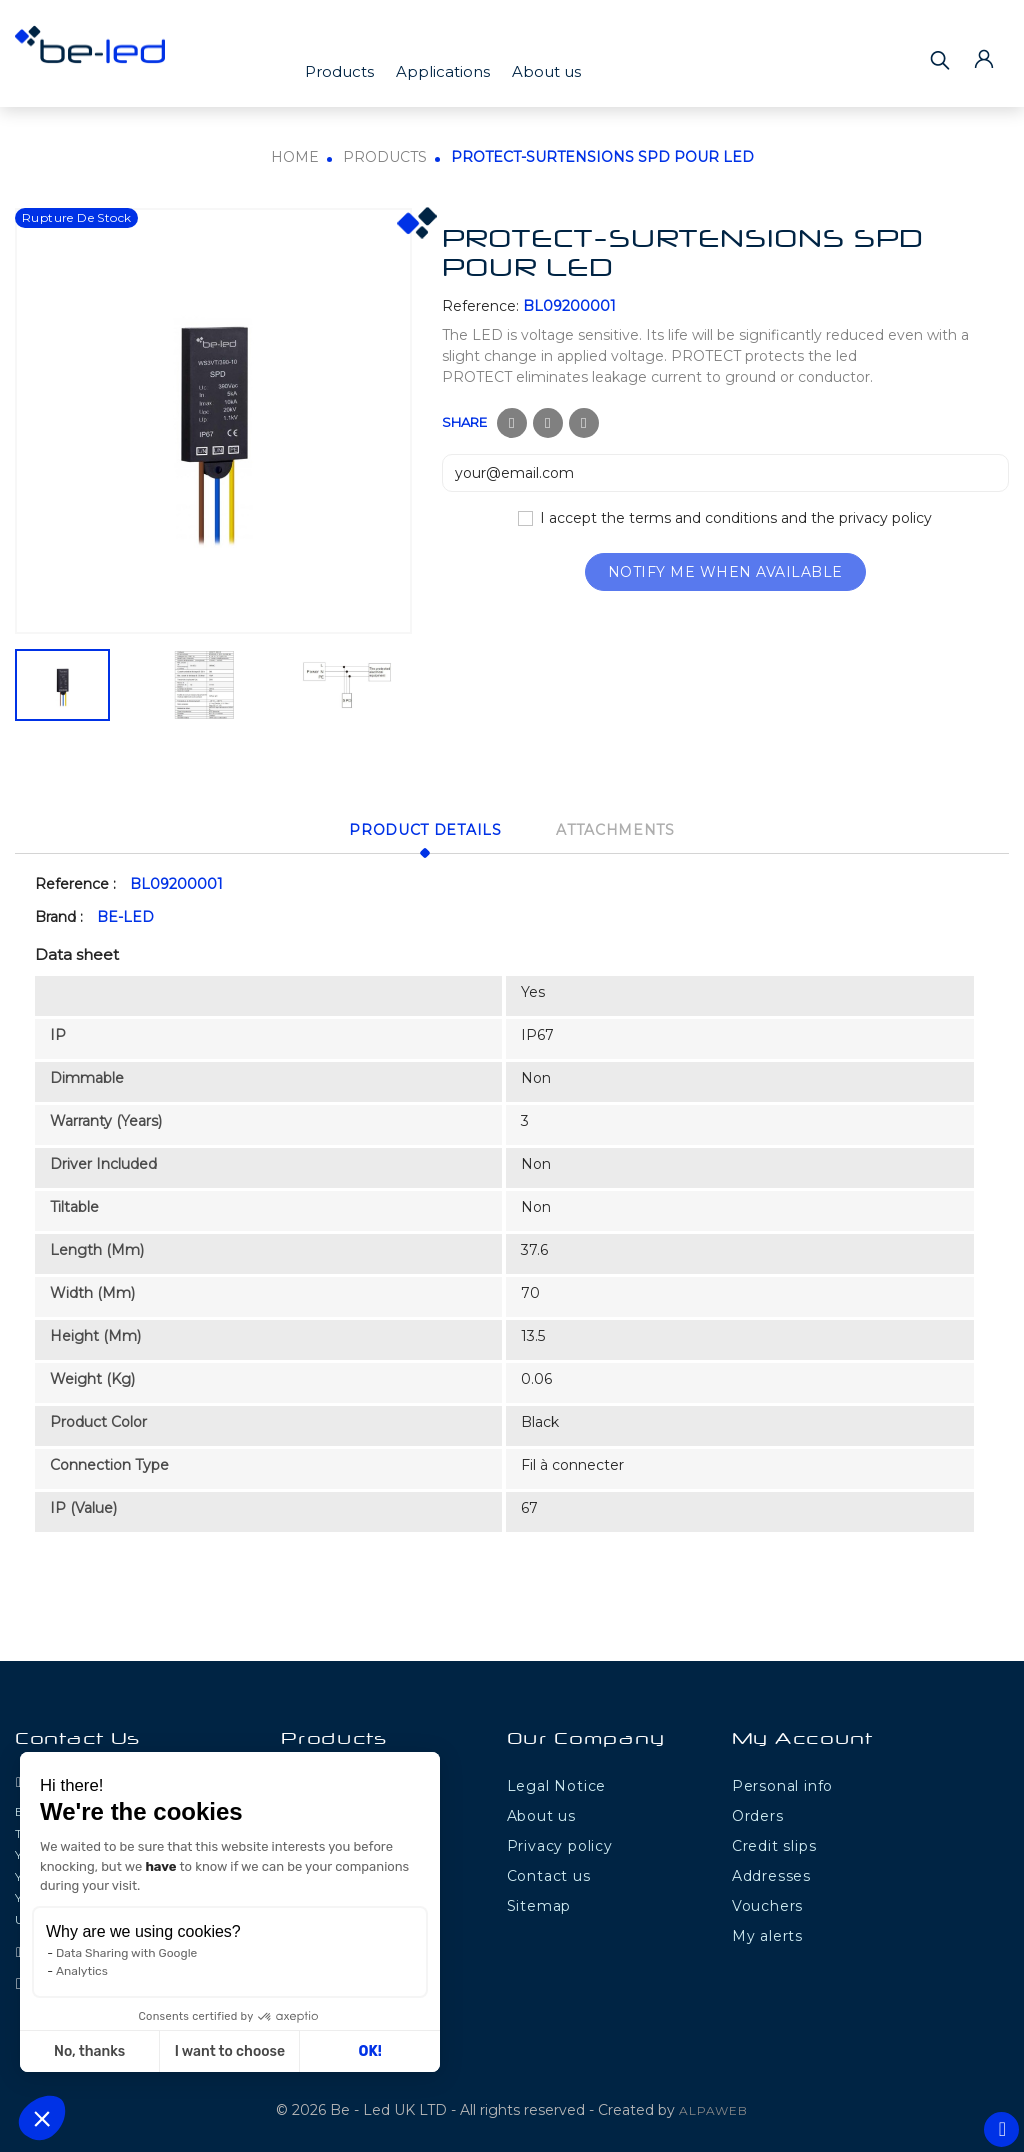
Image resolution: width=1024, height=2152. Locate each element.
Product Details (415, 828)
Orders (758, 1813)
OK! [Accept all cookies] (370, 2051)
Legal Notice (557, 1783)
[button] (42, 2118)
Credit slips (774, 1843)
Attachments (625, 828)
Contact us (549, 1873)
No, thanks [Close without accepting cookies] (89, 2051)
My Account (802, 1737)
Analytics (82, 1971)
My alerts (767, 1933)
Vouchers (767, 1903)
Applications (443, 71)
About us (546, 71)
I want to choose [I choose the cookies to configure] (230, 2051)
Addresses (771, 1873)
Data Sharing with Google (126, 1953)
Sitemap (539, 1903)
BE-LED (125, 913)
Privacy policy (560, 1843)
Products (339, 71)
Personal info (782, 1783)
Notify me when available (725, 572)
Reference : (75, 880)
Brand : (59, 913)
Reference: (480, 306)
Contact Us (77, 1737)
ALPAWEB (713, 2106)
